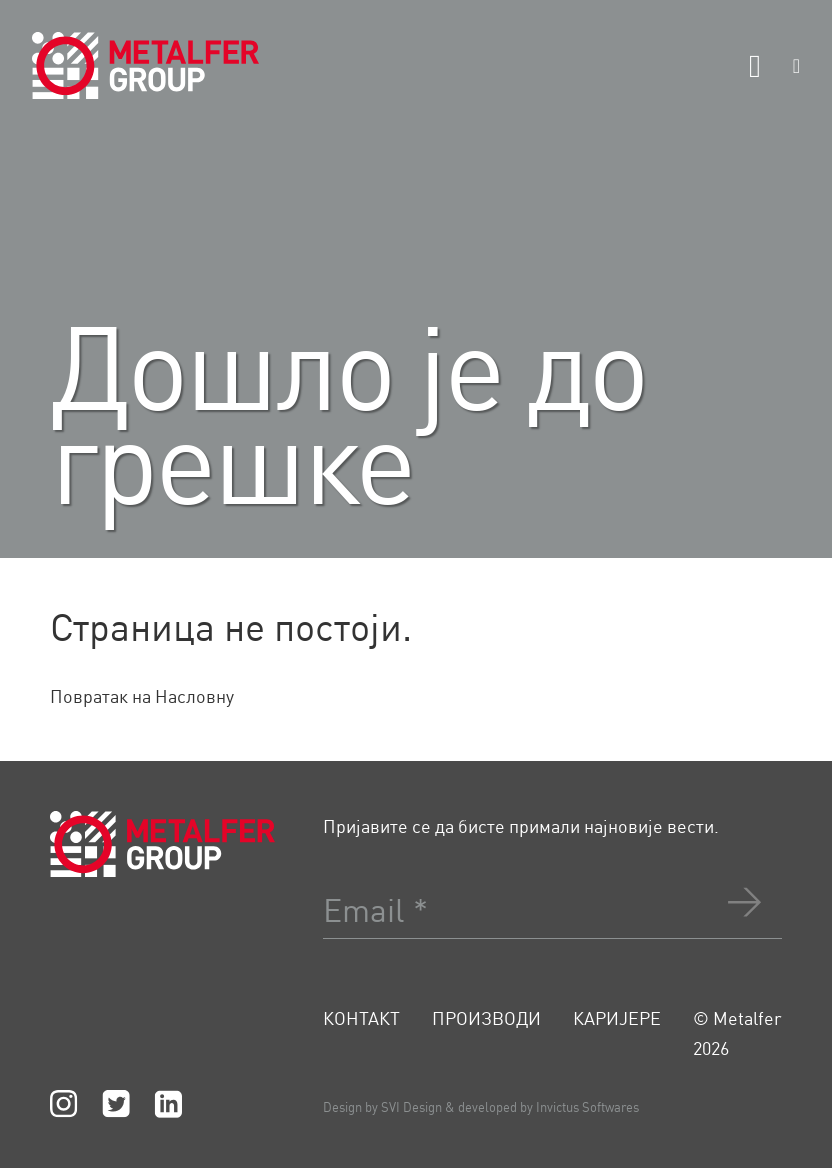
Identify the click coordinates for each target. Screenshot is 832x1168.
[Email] (552, 898)
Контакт (361, 1018)
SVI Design (411, 1107)
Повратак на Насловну (142, 696)
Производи (486, 1018)
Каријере (617, 1018)
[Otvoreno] (755, 65)
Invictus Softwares (587, 1107)
